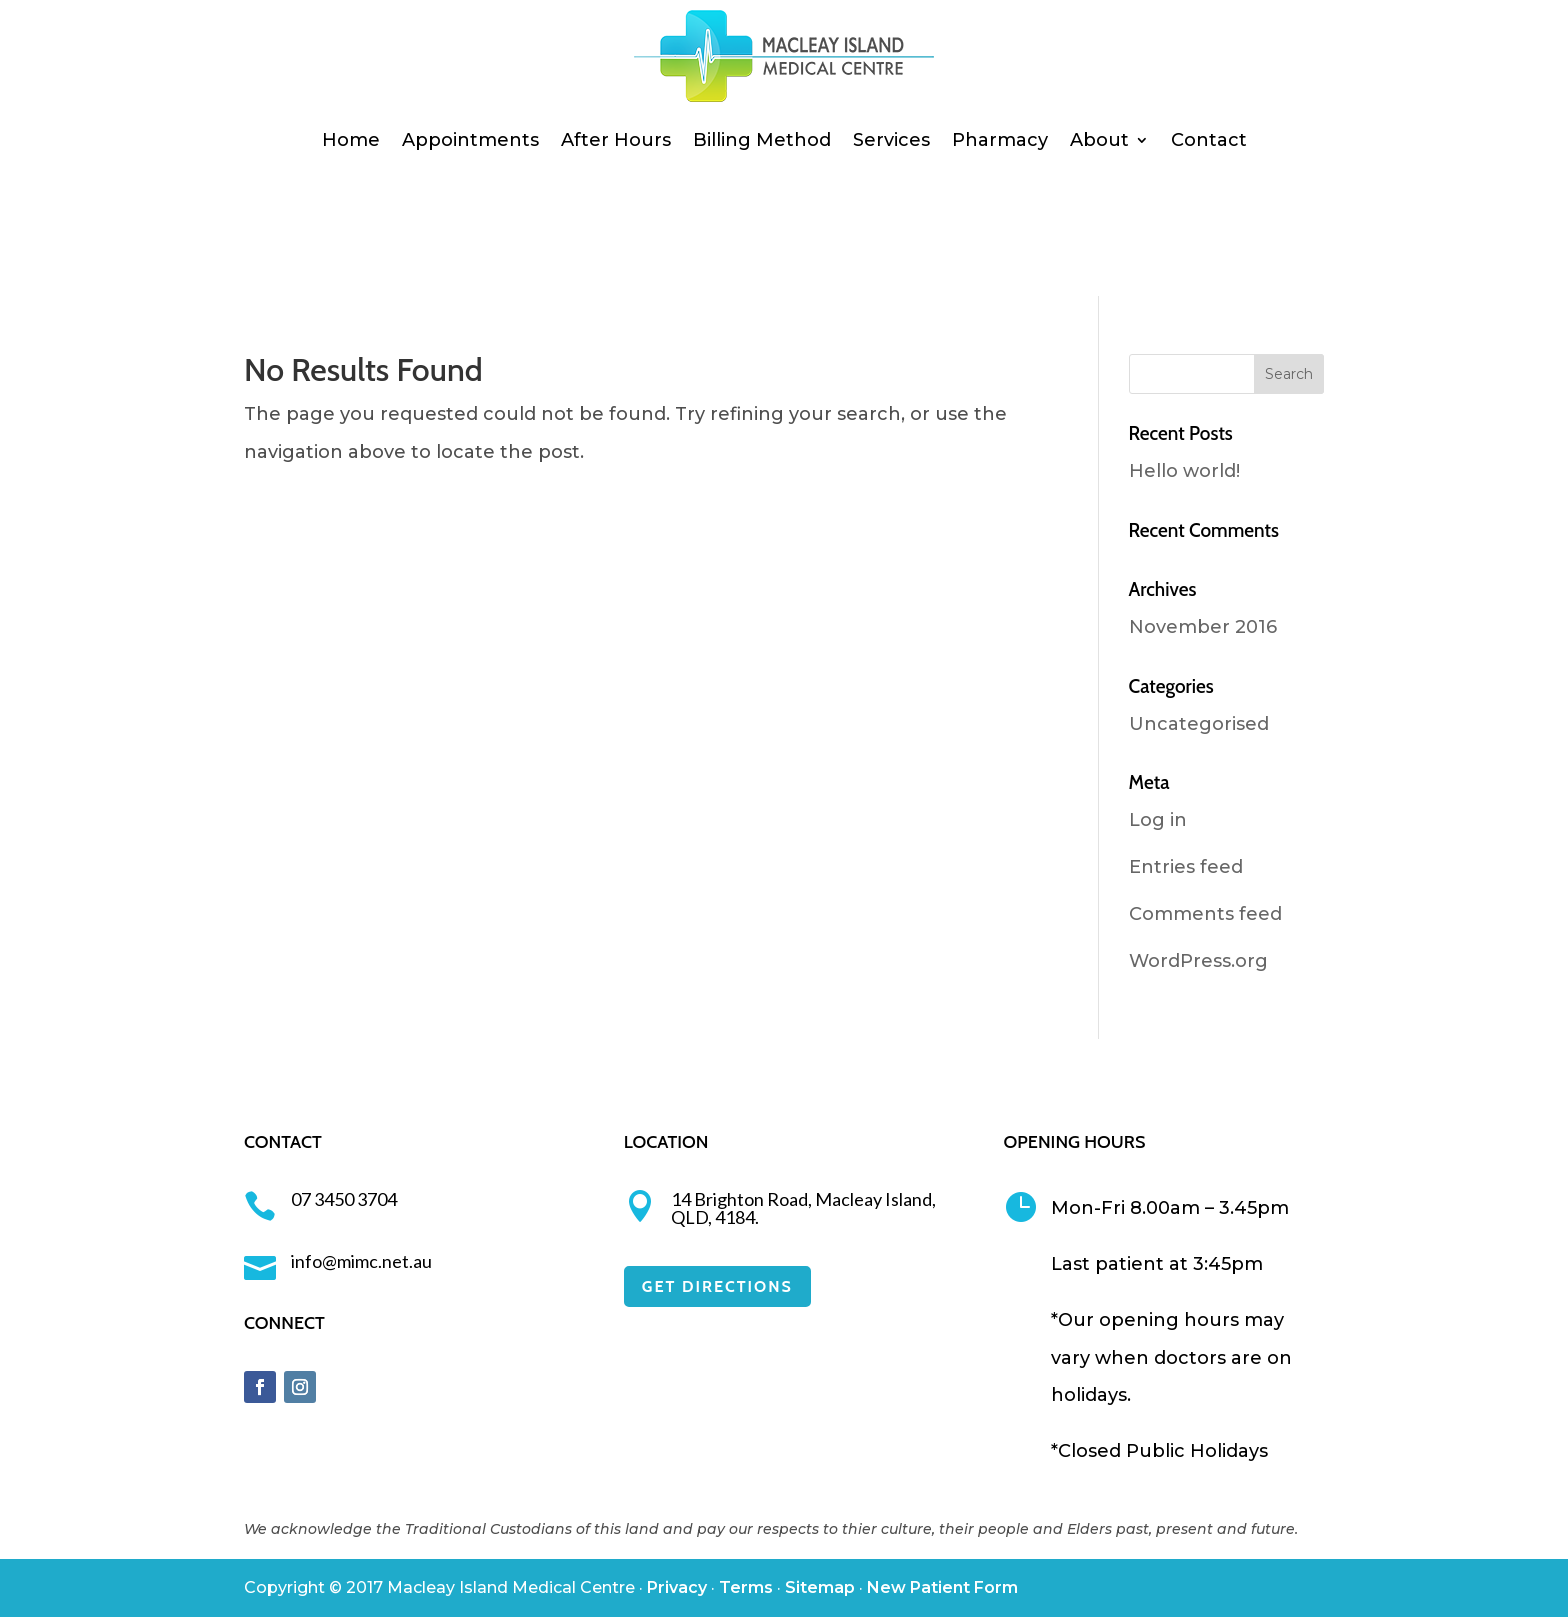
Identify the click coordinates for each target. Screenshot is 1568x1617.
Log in (1158, 820)
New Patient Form (942, 1587)
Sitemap (820, 1587)
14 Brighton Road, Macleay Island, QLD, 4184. (803, 1208)
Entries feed (1186, 867)
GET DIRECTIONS (717, 1286)
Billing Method (762, 140)
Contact (1209, 140)
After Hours (616, 140)
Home (351, 140)
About (1099, 140)
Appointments (470, 140)
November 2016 (1203, 627)
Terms (746, 1587)
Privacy (677, 1587)
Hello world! (1184, 471)
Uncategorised (1199, 724)
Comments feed (1205, 914)
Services (891, 140)
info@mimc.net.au (361, 1261)
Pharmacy (1000, 140)
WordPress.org (1198, 961)
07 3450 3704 (344, 1199)
